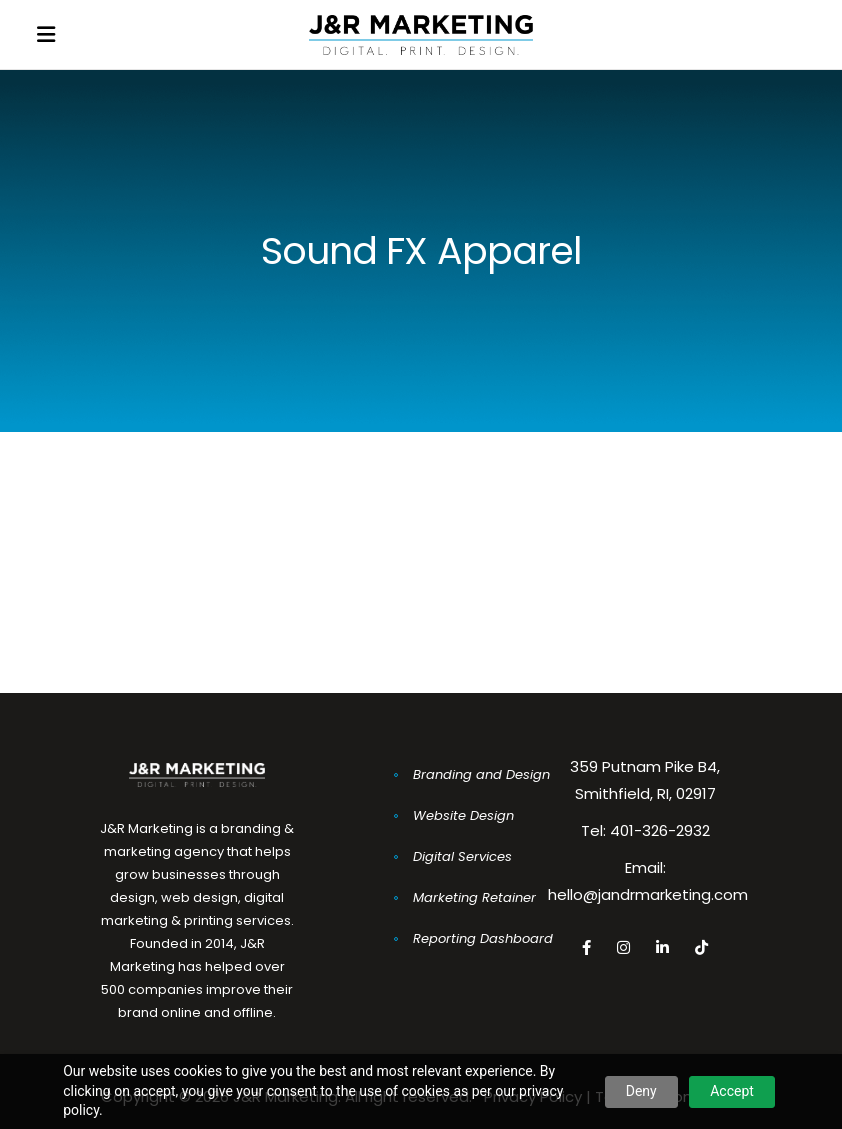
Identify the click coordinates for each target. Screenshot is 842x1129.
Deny (641, 1091)
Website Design (463, 815)
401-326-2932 (660, 830)
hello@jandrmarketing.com (648, 894)
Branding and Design (481, 774)
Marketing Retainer (474, 897)
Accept (732, 1091)
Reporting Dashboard (483, 938)
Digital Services (462, 856)
